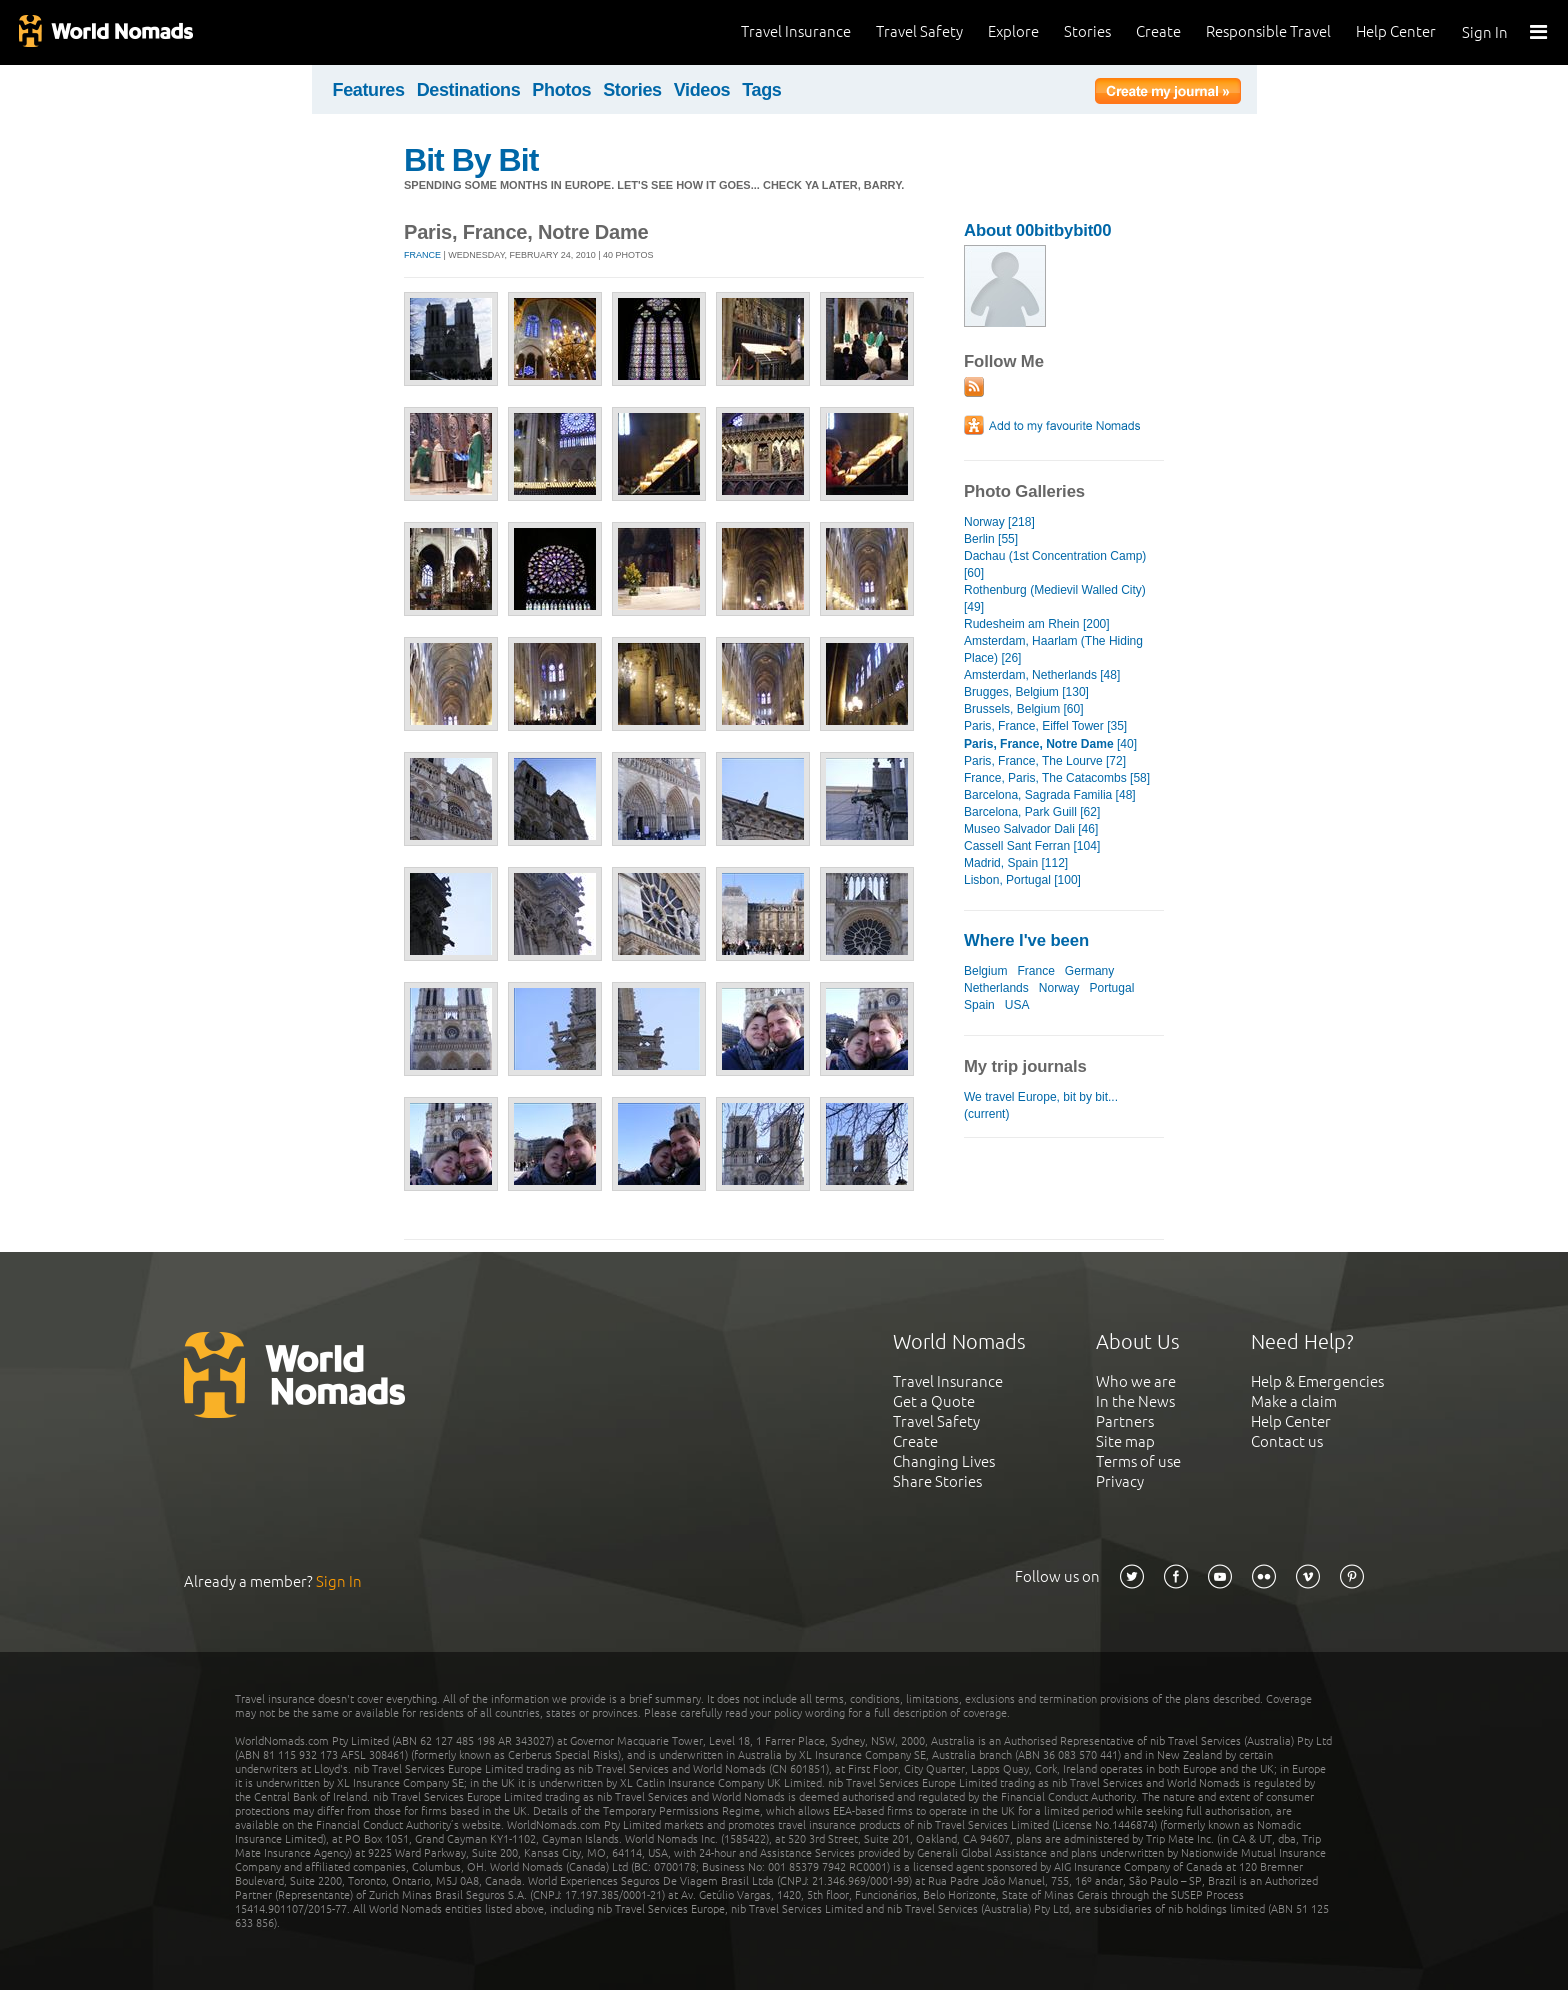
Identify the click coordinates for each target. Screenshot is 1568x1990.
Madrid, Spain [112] (1016, 863)
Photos (561, 90)
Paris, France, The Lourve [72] (1045, 761)
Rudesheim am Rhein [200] (1037, 624)
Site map (1125, 1441)
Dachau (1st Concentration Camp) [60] (1055, 564)
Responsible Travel (1268, 31)
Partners (1125, 1421)
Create (1158, 31)
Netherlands (996, 988)
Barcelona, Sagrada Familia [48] (1050, 795)
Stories (1087, 31)
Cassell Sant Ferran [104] (1032, 846)
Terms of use (1138, 1461)
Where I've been (1026, 940)
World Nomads (105, 32)
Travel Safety (919, 31)
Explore (1013, 31)
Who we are (1136, 1381)
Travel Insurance (796, 31)
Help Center (1396, 31)
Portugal (1112, 988)
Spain (979, 1005)
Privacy (1120, 1481)
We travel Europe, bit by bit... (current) (1041, 1105)
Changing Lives (944, 1461)
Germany (1089, 971)
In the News (1135, 1401)
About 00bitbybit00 (1037, 230)
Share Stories (937, 1481)
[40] (1050, 744)
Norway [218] (999, 522)
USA (1017, 1005)
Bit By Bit (471, 160)
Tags (761, 90)
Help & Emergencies (1317, 1381)
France (422, 255)
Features (369, 90)
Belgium (985, 971)
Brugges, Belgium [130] (1026, 692)
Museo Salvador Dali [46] (1031, 829)
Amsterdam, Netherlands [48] (1042, 675)
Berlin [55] (991, 539)
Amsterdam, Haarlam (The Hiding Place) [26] (1053, 649)
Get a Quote (934, 1401)
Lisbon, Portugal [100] (1022, 880)
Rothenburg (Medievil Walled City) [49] (1055, 598)
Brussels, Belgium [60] (1024, 709)
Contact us (1287, 1441)
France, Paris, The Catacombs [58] (1057, 778)
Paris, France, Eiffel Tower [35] (1045, 726)
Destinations (469, 90)
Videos (702, 90)
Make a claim (1294, 1401)
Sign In (1485, 32)
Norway (1059, 988)
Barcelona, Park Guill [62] (1032, 812)
